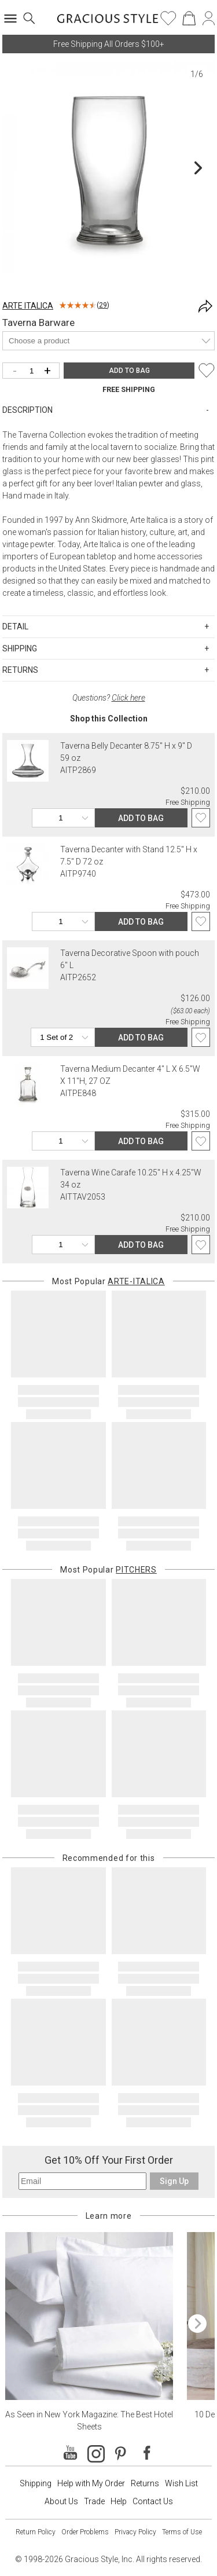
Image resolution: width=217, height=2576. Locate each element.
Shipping (36, 2483)
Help (119, 2501)
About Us (61, 2501)
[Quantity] (34, 371)
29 (103, 305)
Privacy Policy (135, 2532)
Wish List (181, 2483)
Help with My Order (91, 2483)
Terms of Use (182, 2532)
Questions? (108, 697)
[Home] (108, 22)
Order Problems (85, 2532)
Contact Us (153, 2501)
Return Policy (36, 2532)
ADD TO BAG (129, 371)
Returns (145, 2483)
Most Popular (108, 1281)
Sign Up (174, 2181)
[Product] (108, 341)
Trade (94, 2501)
